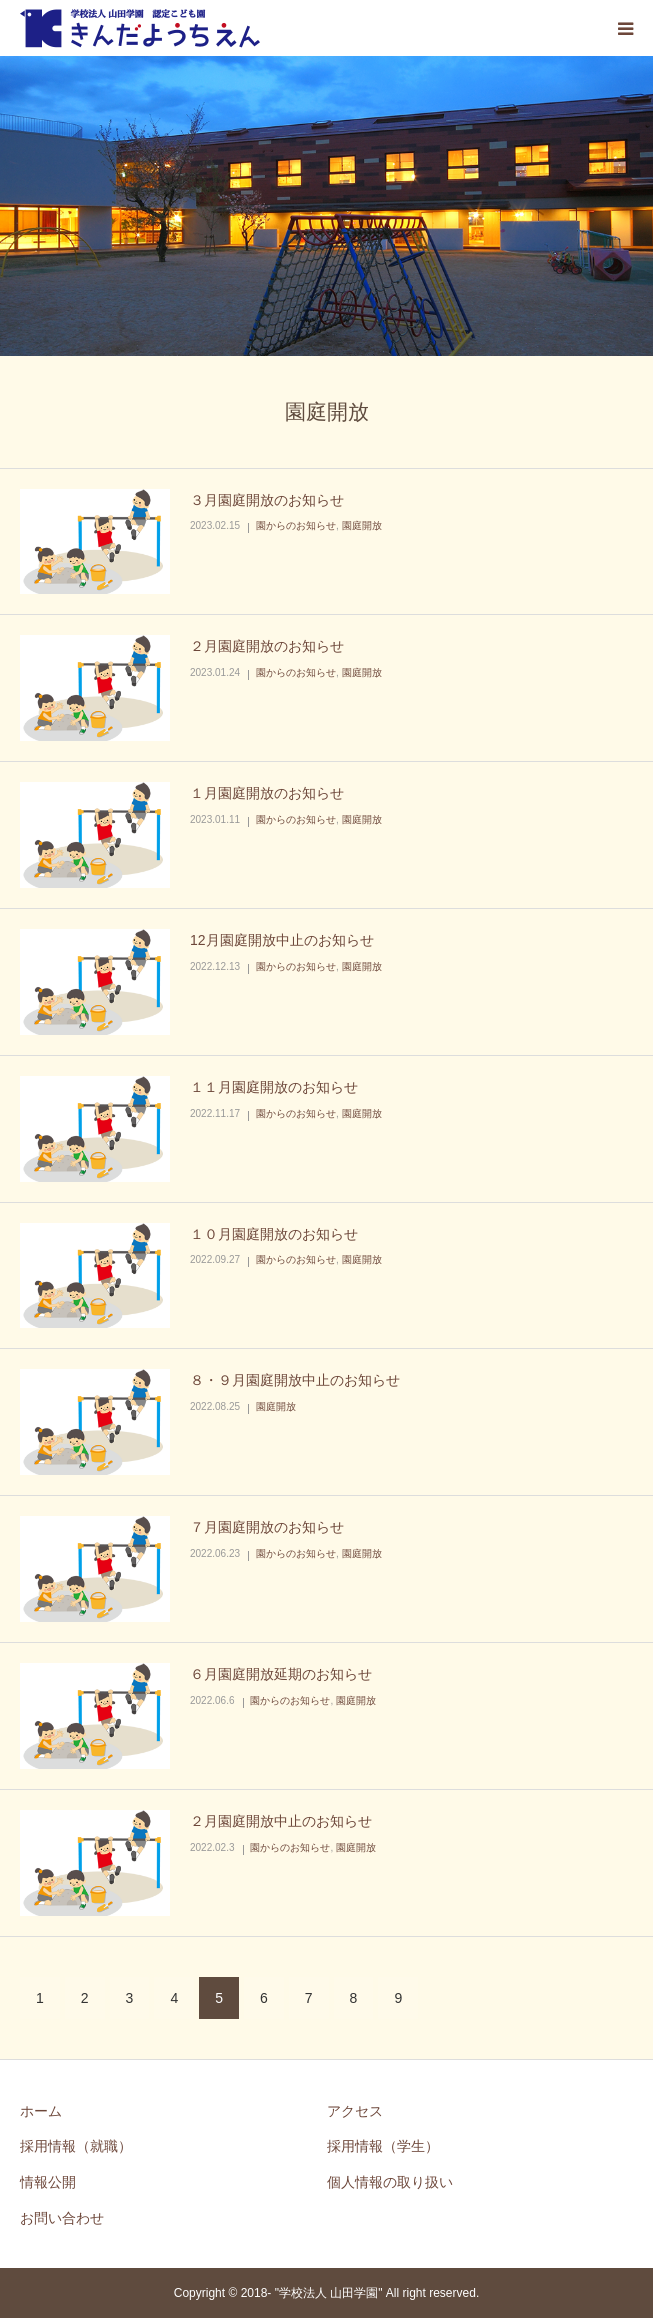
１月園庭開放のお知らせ (267, 793)
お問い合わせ (62, 2218)
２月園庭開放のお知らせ (267, 646)
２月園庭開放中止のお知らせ (281, 1821)
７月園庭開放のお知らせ (267, 1527)
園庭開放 (362, 525)
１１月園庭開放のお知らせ (274, 1087)
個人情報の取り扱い (390, 2182)
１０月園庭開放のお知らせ (274, 1234)
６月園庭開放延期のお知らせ (281, 1674)
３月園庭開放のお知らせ (267, 500)
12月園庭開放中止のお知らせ (282, 940)
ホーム (41, 2111)
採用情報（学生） (383, 2146)
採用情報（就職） (76, 2146)
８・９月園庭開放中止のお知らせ (295, 1380)
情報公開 (48, 2182)
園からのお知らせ (296, 525)
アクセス (355, 2111)
